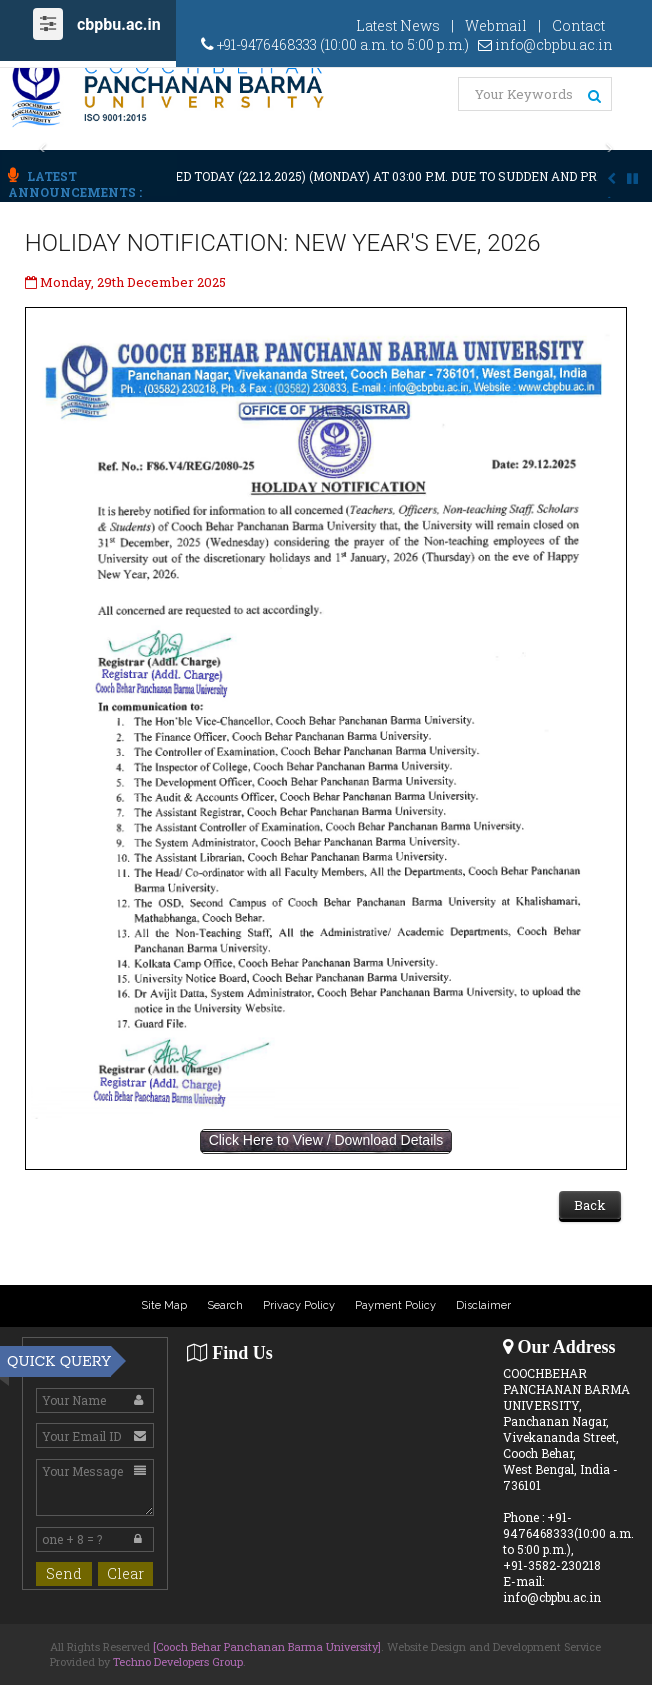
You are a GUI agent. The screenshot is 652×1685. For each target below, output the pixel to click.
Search (225, 1305)
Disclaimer (483, 1305)
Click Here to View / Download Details (326, 1140)
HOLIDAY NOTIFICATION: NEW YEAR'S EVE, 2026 (283, 243)
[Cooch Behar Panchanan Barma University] (267, 1646)
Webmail (496, 25)
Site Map (164, 1305)
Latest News (398, 25)
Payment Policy (395, 1305)
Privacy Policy (299, 1305)
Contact (578, 25)
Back (590, 1205)
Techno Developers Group (178, 1661)
